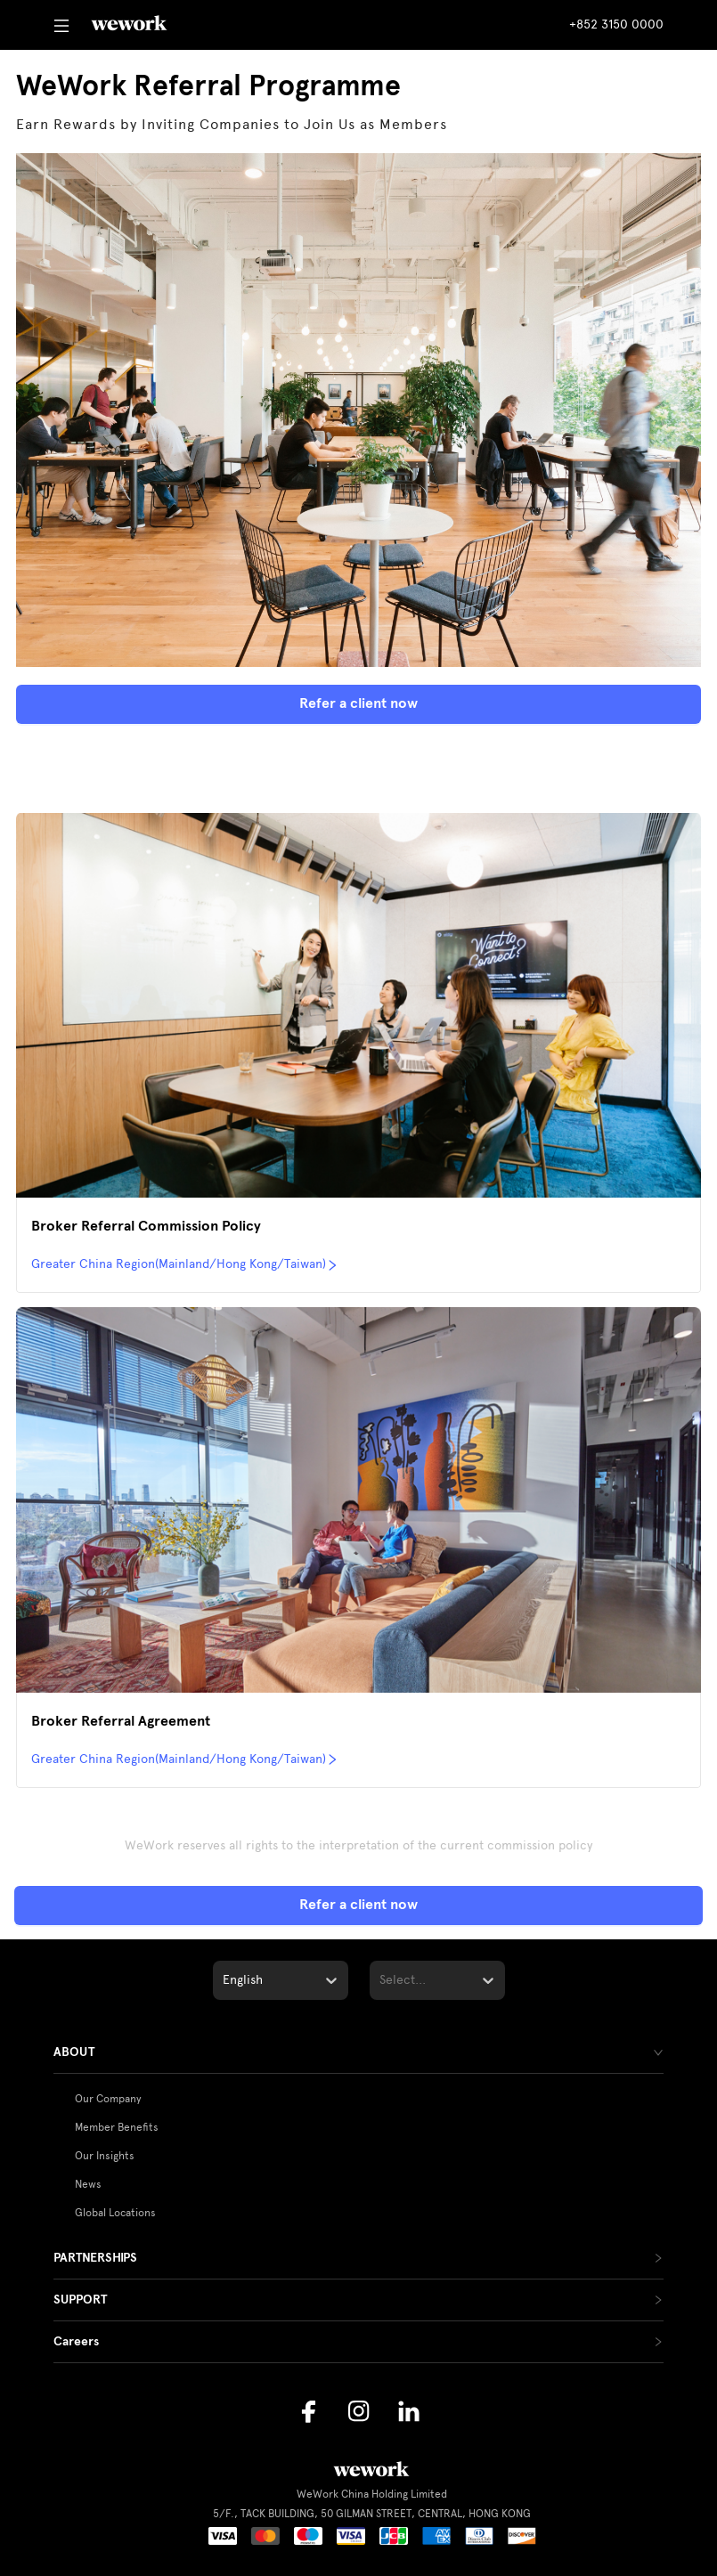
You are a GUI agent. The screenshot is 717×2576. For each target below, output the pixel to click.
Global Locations (115, 2212)
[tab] (358, 2053)
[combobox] (224, 1980)
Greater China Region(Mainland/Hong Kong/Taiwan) (184, 1264)
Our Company (108, 2098)
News (88, 2184)
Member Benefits (117, 2127)
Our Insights (104, 2155)
